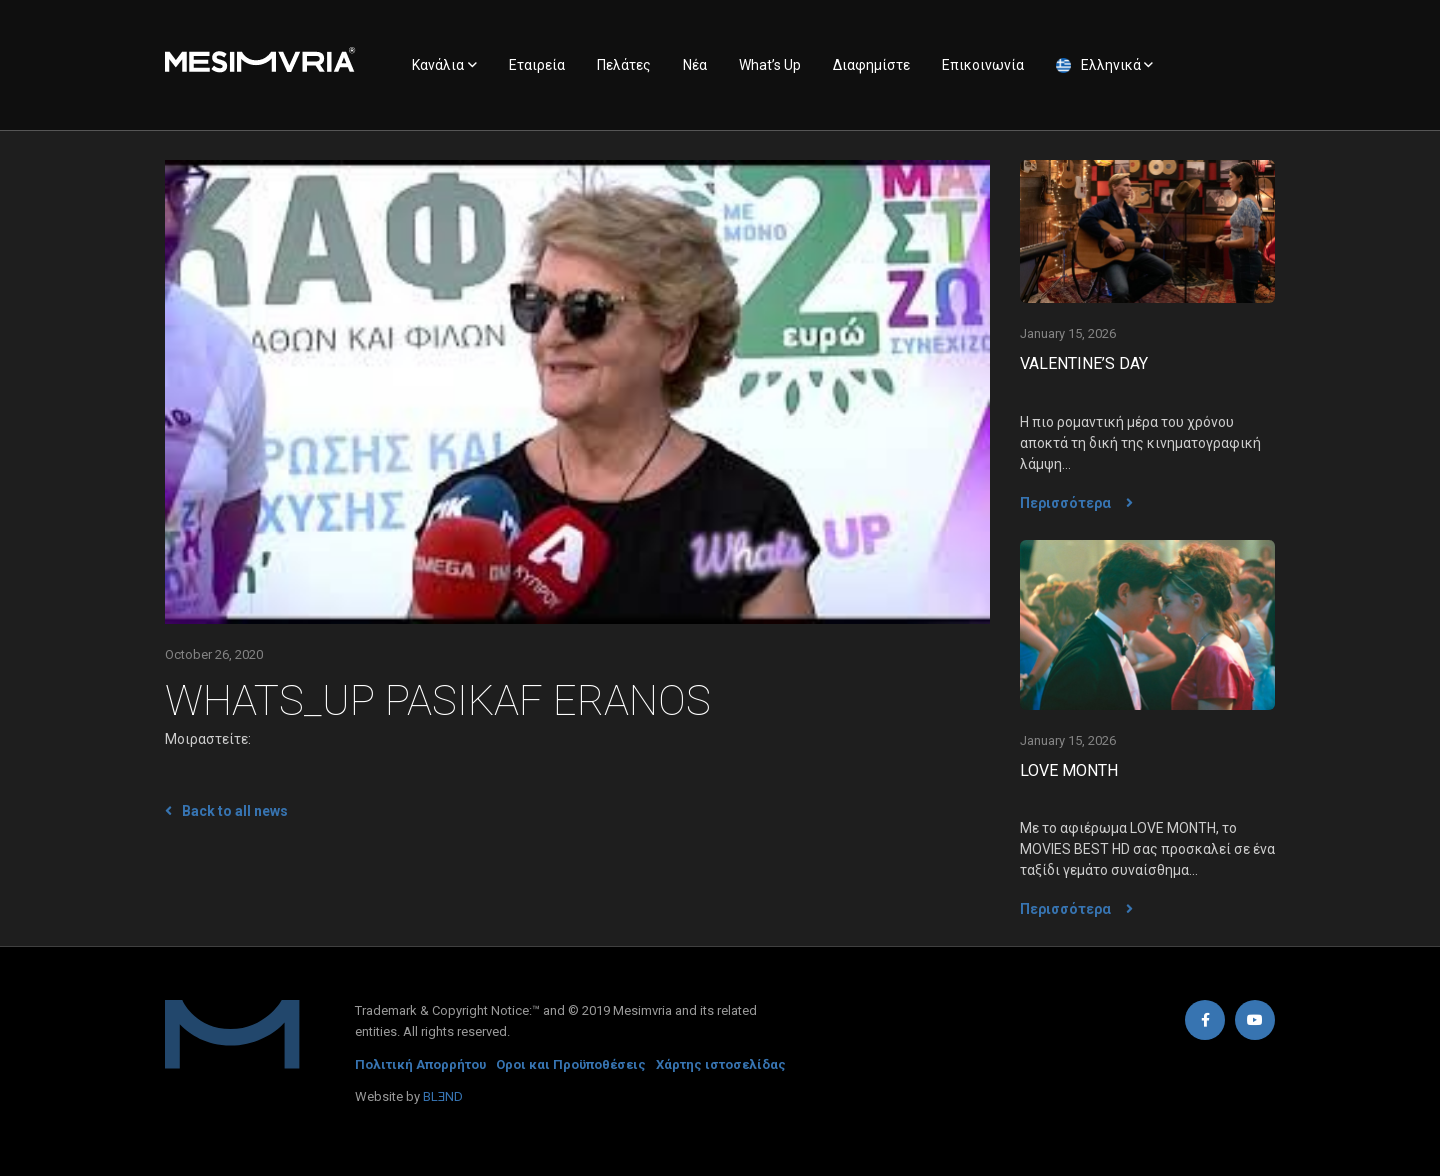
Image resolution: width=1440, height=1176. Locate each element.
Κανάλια (438, 65)
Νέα (695, 65)
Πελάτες (624, 65)
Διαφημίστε (871, 65)
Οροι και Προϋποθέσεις (571, 1064)
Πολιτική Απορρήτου (420, 1064)
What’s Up (770, 65)
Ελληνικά (1111, 65)
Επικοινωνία (983, 65)
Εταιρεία (537, 65)
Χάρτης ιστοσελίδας (721, 1064)
